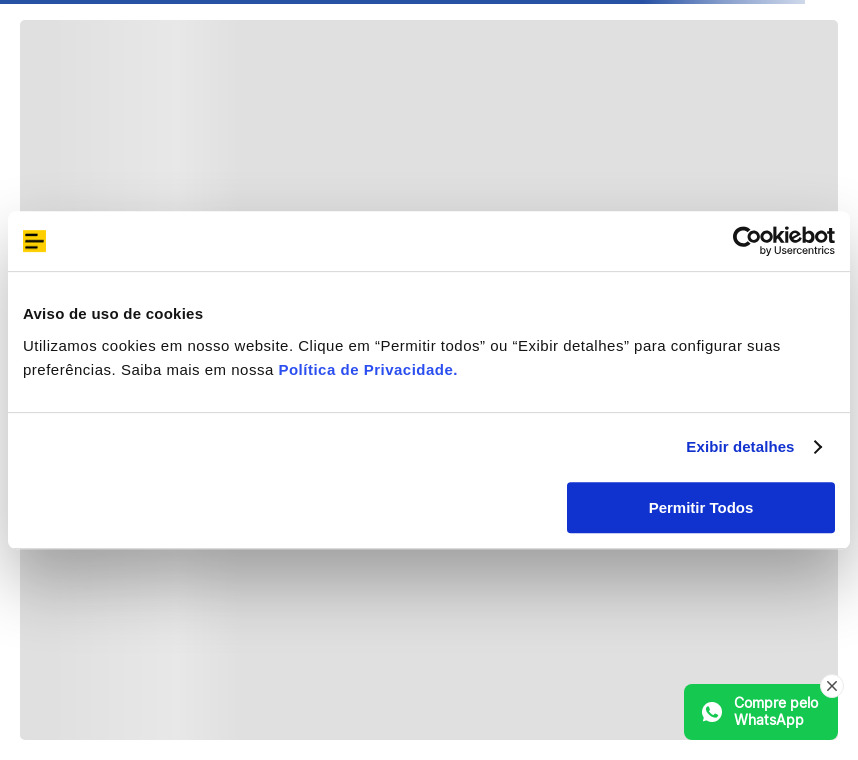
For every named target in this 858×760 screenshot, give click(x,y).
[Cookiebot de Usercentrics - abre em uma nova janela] (747, 241)
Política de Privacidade (365, 369)
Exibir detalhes (740, 446)
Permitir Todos (701, 507)
